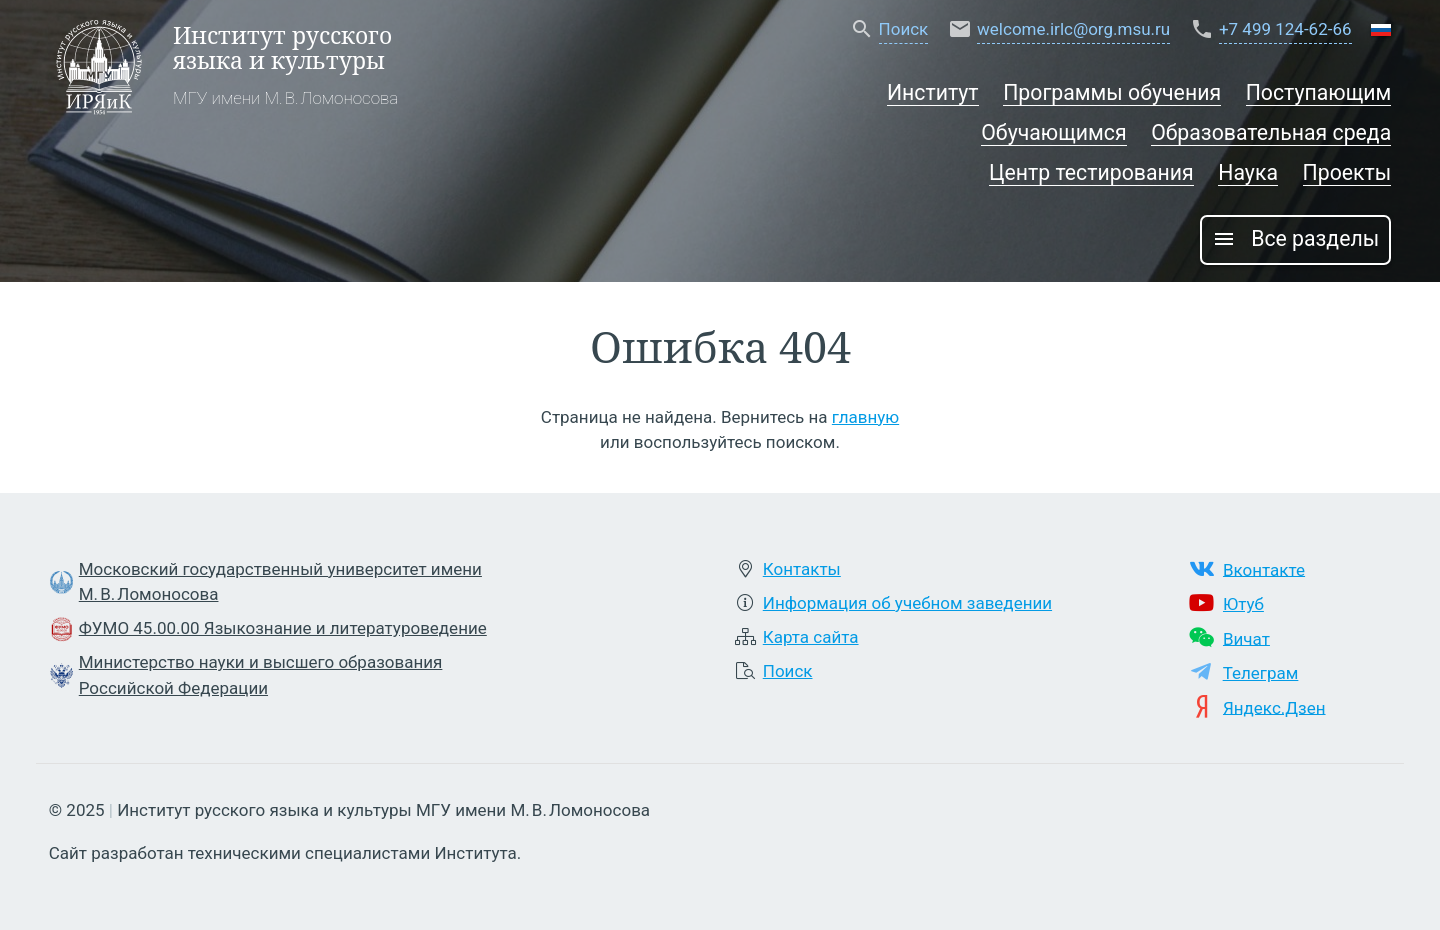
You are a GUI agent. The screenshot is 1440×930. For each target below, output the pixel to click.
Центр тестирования (1091, 172)
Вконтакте (1264, 569)
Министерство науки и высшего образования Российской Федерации (261, 675)
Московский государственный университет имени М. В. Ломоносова (280, 582)
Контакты (802, 569)
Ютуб (1243, 604)
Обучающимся (1053, 132)
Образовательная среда (1271, 132)
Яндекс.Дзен (1274, 707)
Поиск (788, 671)
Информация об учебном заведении (907, 603)
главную (865, 417)
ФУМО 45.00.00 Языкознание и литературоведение (283, 628)
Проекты (1347, 172)
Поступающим (1319, 92)
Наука (1248, 172)
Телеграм (1261, 673)
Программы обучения (1112, 92)
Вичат (1246, 638)
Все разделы (1295, 239)
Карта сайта (811, 637)
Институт (933, 92)
